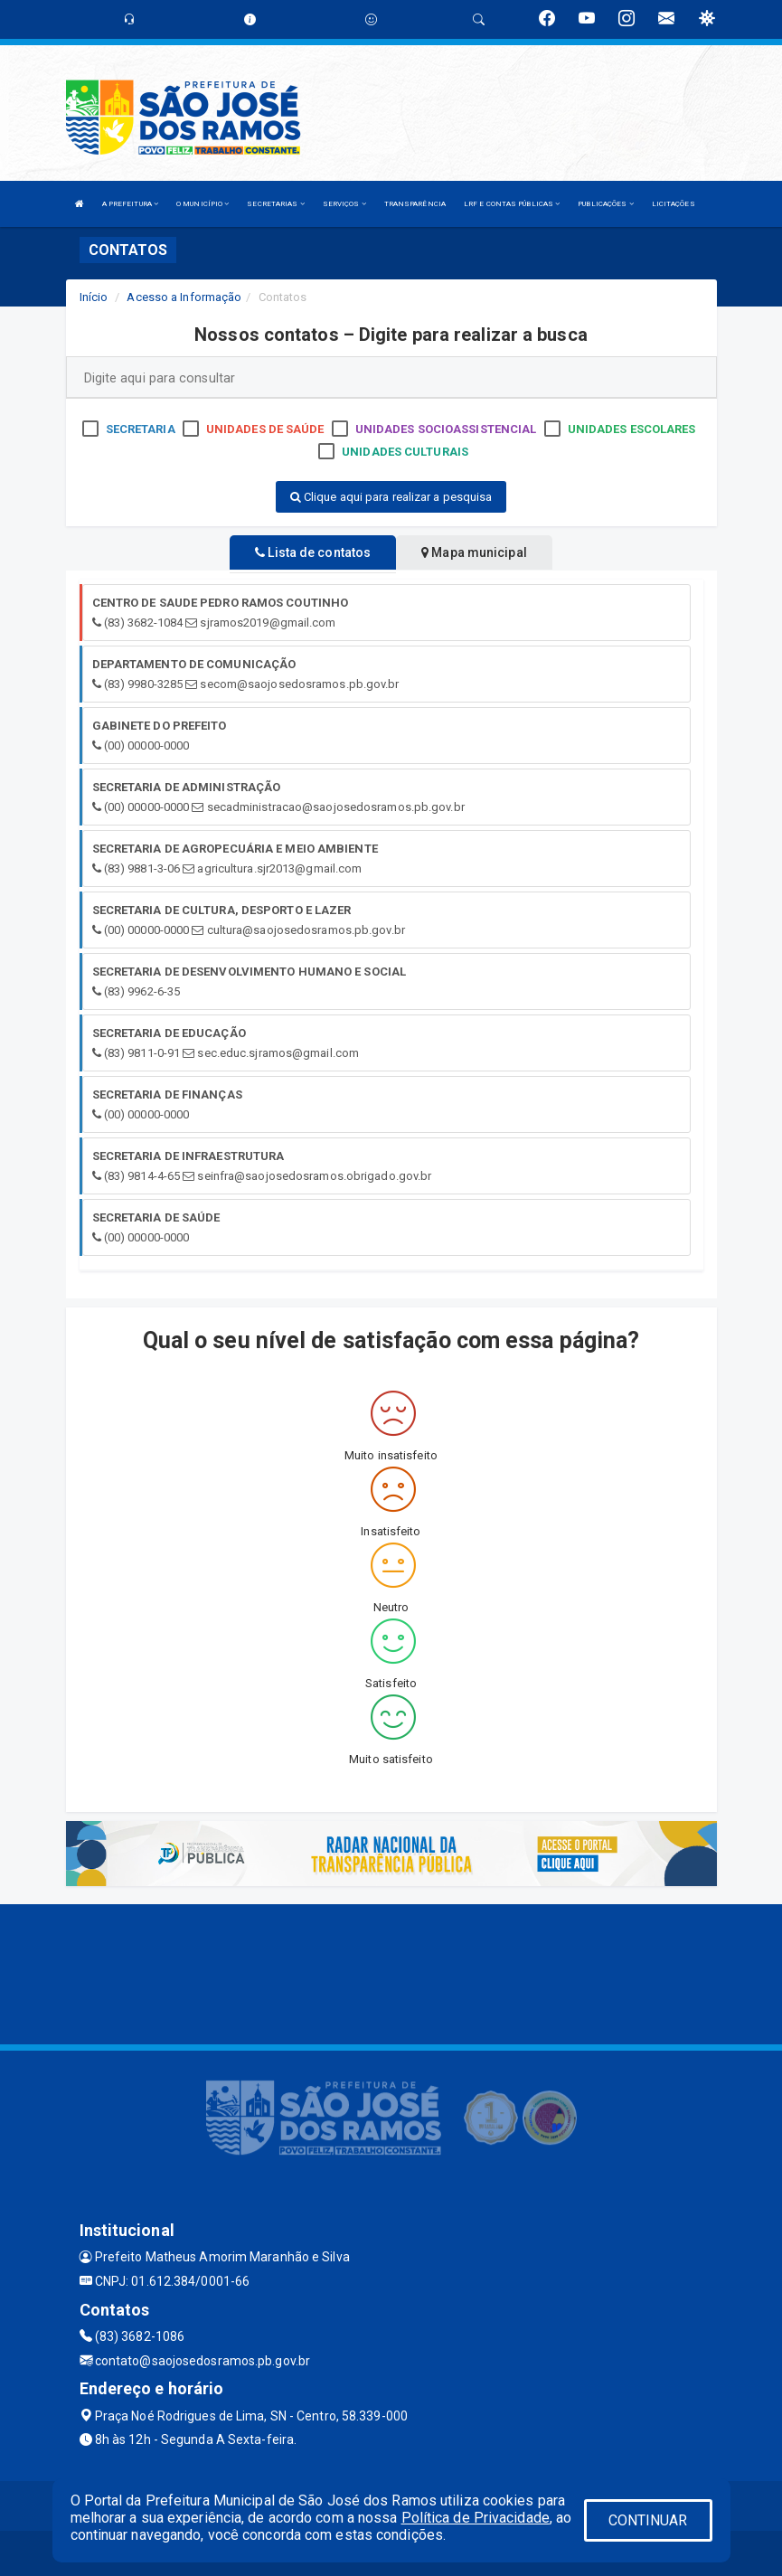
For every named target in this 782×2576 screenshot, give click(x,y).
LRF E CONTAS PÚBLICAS (512, 204)
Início (94, 297)
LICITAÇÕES (673, 204)
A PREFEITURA (130, 204)
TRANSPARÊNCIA (415, 204)
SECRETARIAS (275, 204)
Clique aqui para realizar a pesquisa (391, 497)
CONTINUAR (648, 2520)
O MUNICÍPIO (202, 204)
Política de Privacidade (475, 2517)
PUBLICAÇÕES (605, 204)
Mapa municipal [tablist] (474, 552)
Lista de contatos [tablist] (313, 552)
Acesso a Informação (184, 297)
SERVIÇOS (344, 204)
